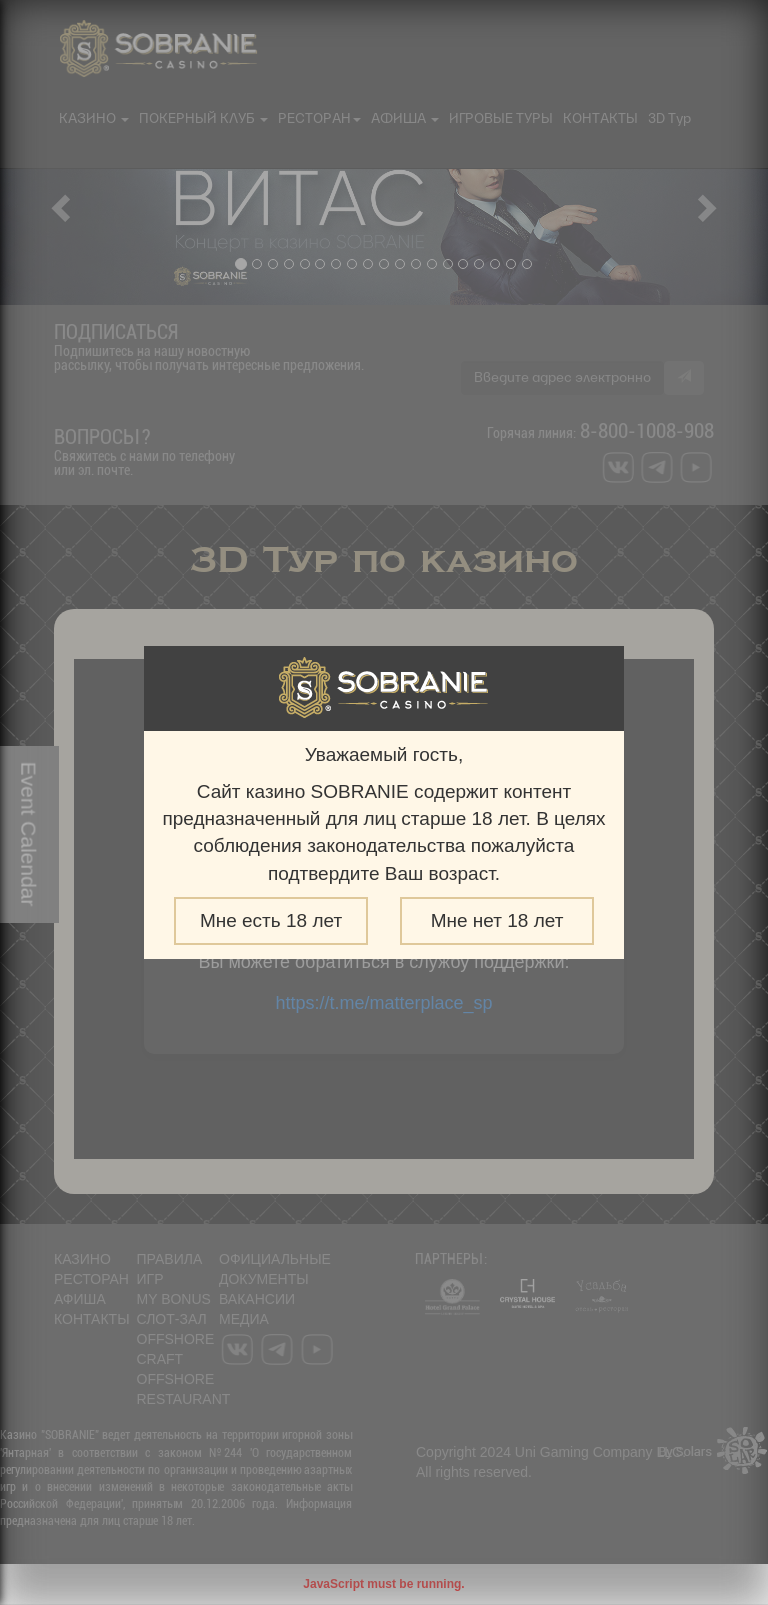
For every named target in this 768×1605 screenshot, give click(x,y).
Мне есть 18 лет (271, 920)
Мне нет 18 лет (497, 920)
